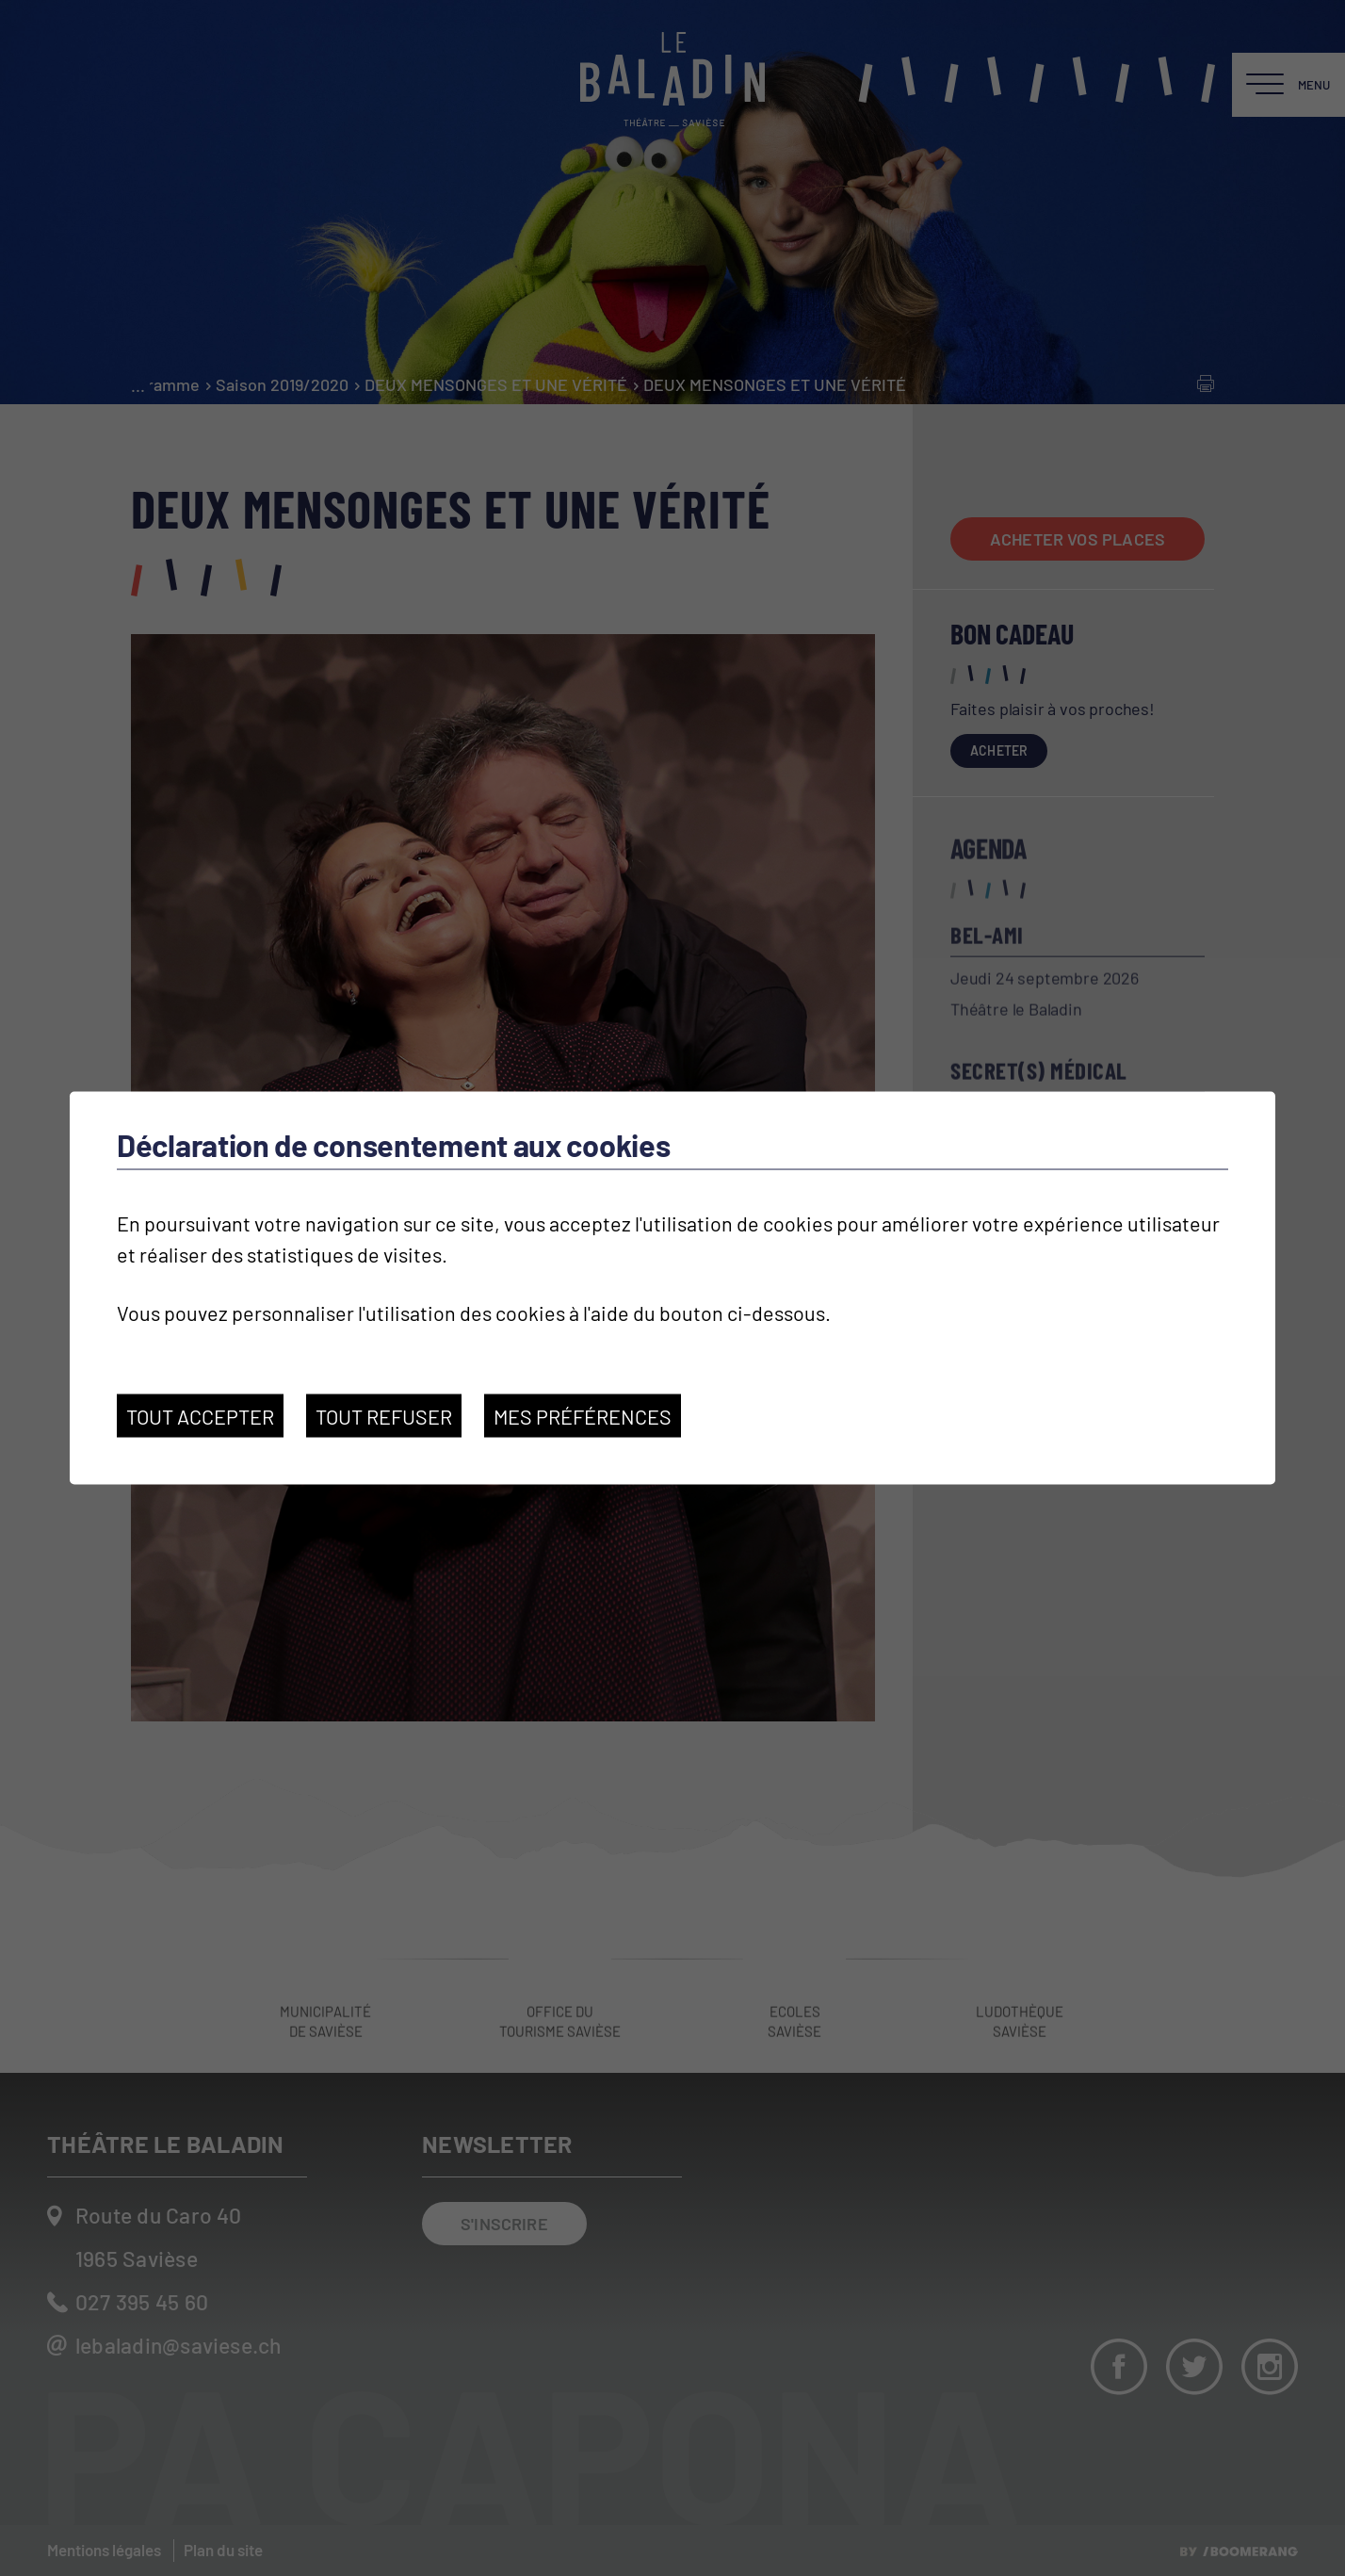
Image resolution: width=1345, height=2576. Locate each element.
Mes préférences (583, 1415)
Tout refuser (384, 1415)
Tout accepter (200, 1415)
